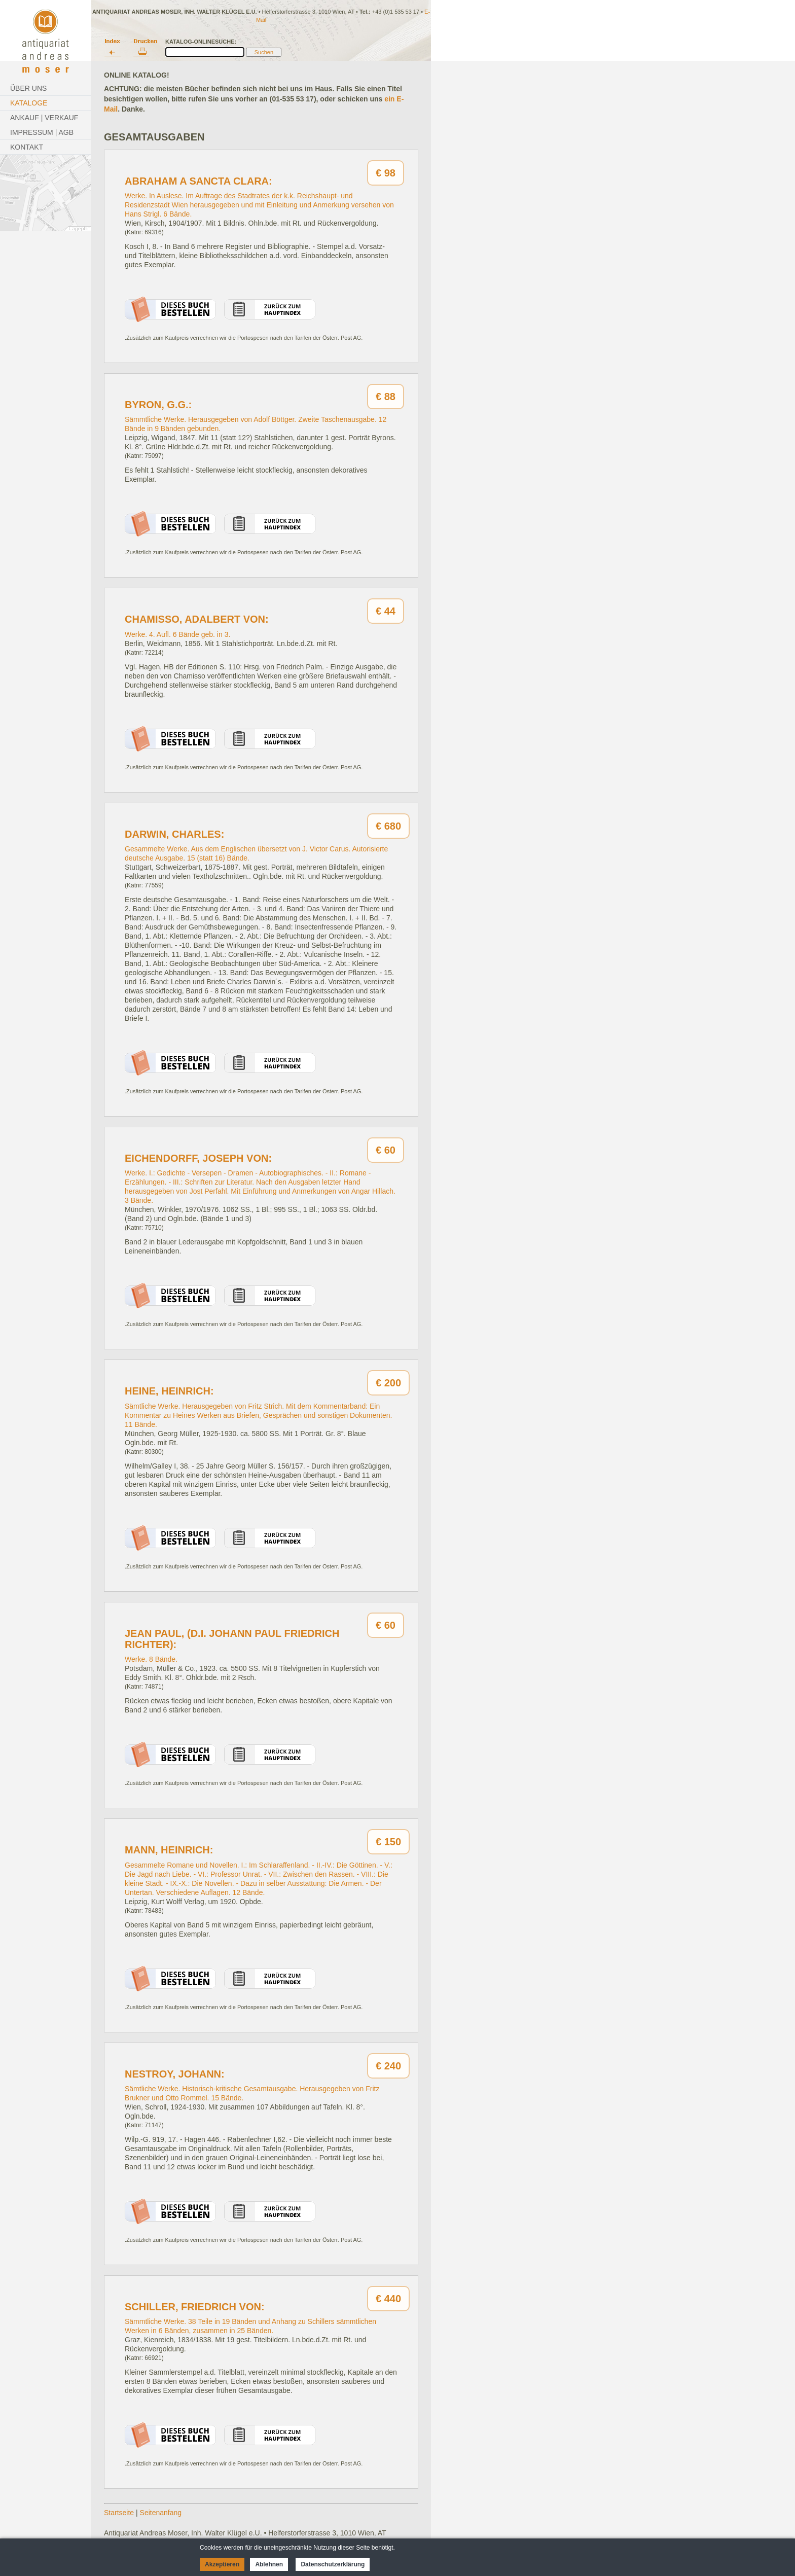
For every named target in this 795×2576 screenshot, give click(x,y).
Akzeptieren (222, 2564)
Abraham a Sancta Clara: (198, 181)
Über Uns (28, 88)
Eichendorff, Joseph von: (198, 1158)
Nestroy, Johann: (175, 2074)
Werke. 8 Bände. (151, 1659)
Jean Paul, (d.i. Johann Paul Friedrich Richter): (232, 1639)
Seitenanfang (161, 2513)
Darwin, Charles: (174, 834)
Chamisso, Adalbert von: (197, 619)
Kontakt (26, 147)
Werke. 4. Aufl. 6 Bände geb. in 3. (177, 634)
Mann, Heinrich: (169, 1849)
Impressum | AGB (42, 132)
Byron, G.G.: (158, 404)
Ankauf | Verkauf (44, 118)
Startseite (119, 2513)
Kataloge (28, 103)
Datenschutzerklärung (333, 2564)
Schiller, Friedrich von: (195, 2306)
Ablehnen (269, 2564)
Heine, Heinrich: (169, 1391)
